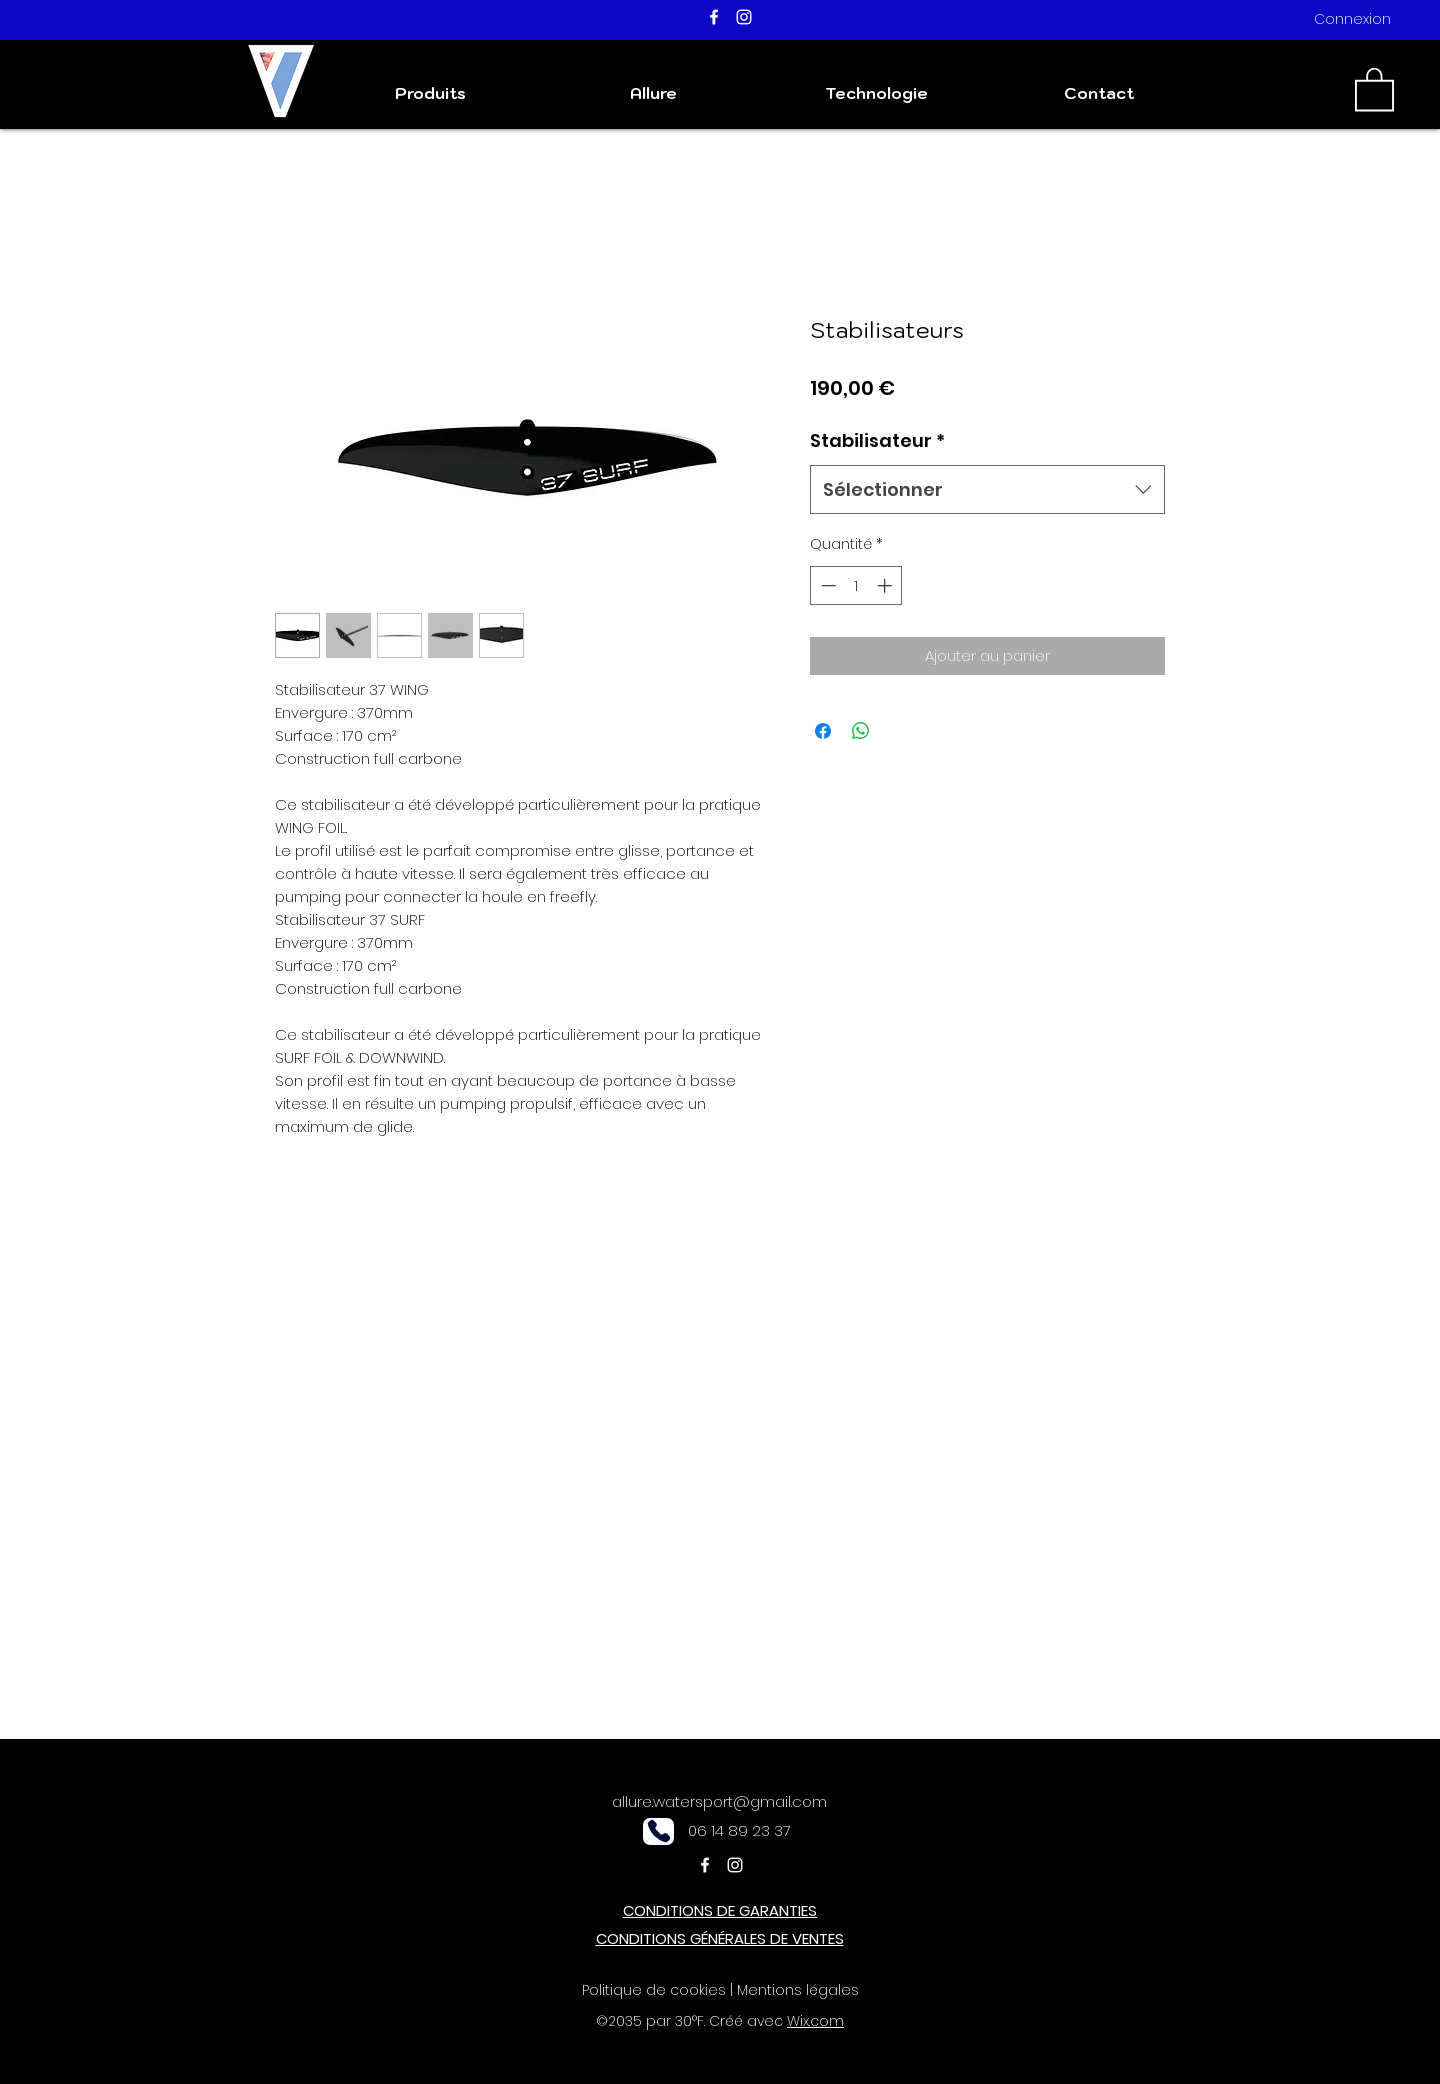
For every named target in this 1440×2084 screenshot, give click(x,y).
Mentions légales (798, 1990)
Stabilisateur (877, 440)
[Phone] (658, 1831)
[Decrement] (826, 585)
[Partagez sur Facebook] (823, 731)
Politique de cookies (654, 1990)
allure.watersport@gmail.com (719, 1801)
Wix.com (815, 2021)
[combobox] (987, 490)
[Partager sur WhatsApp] (861, 731)
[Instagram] (744, 17)
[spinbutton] (856, 585)
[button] (1374, 88)
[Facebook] (714, 17)
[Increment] (886, 585)
